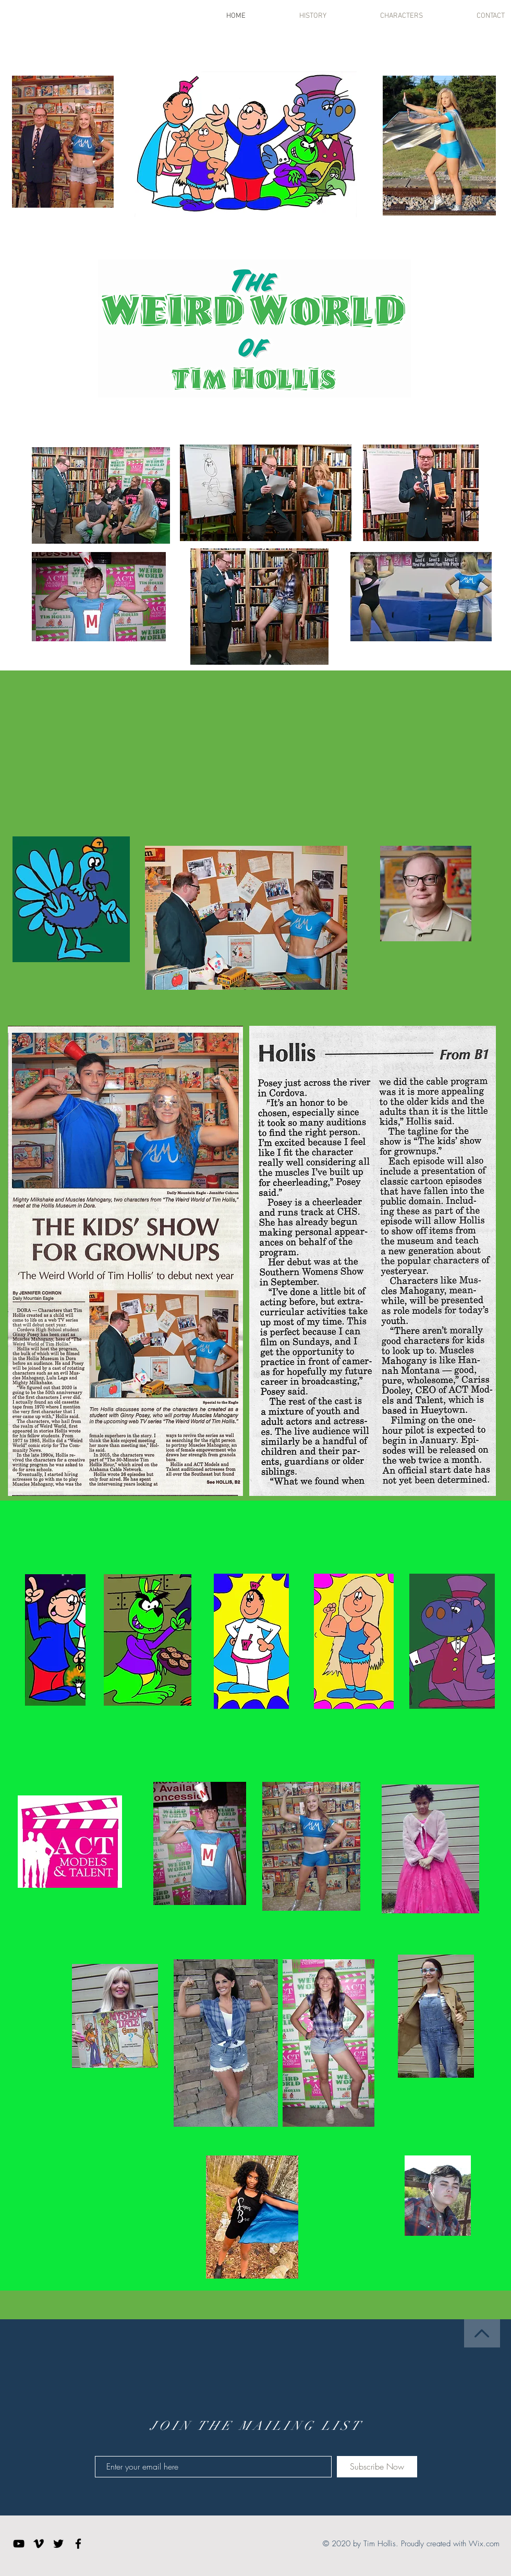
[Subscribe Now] (377, 2466)
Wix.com (484, 2543)
